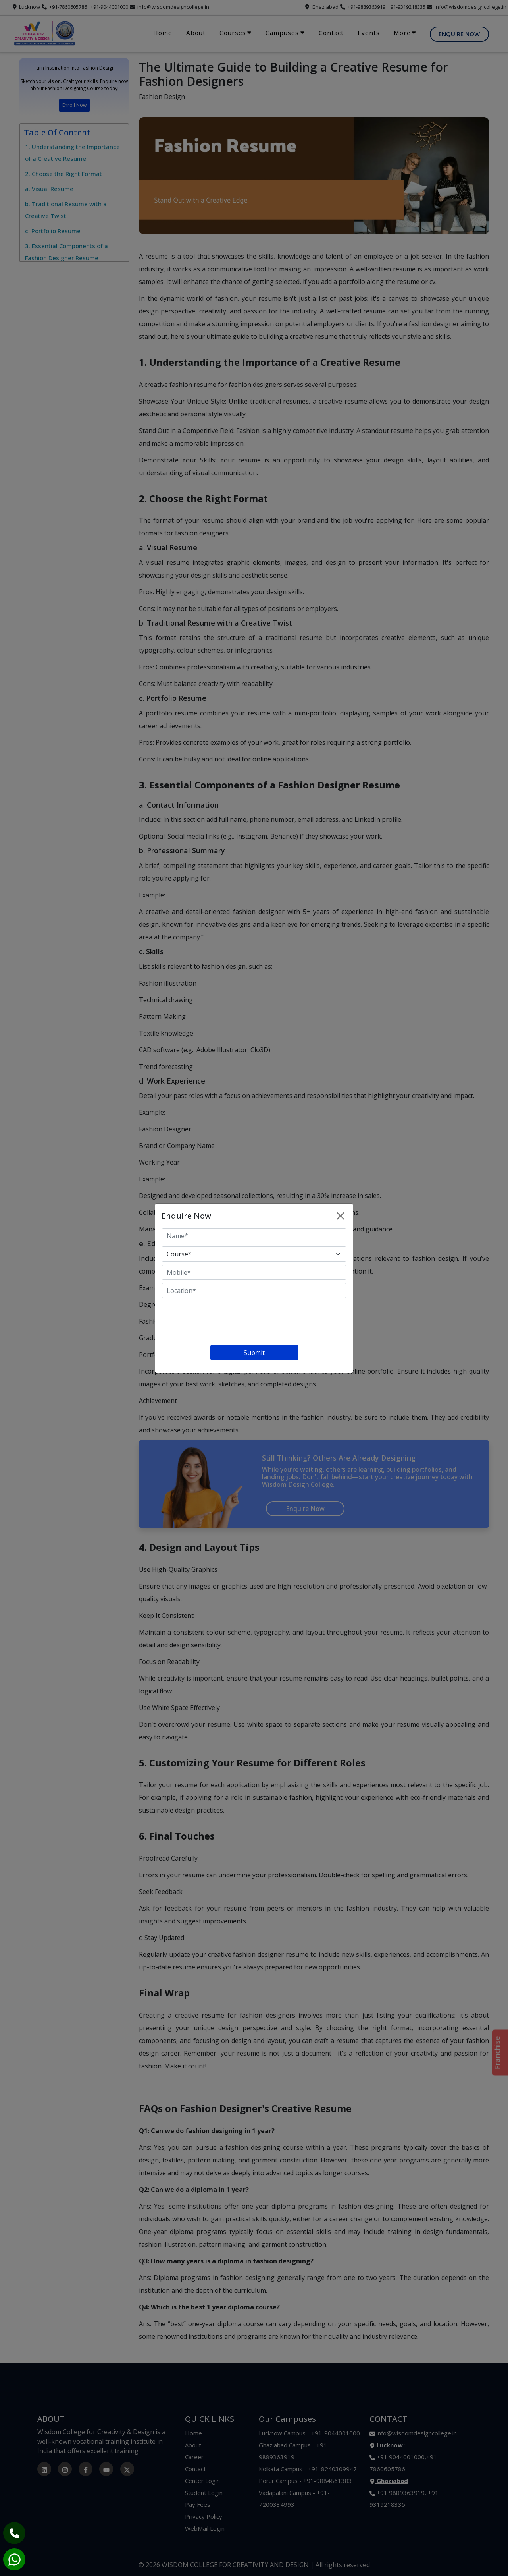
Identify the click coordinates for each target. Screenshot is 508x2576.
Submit (254, 1352)
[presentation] (222, 1323)
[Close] (340, 1216)
